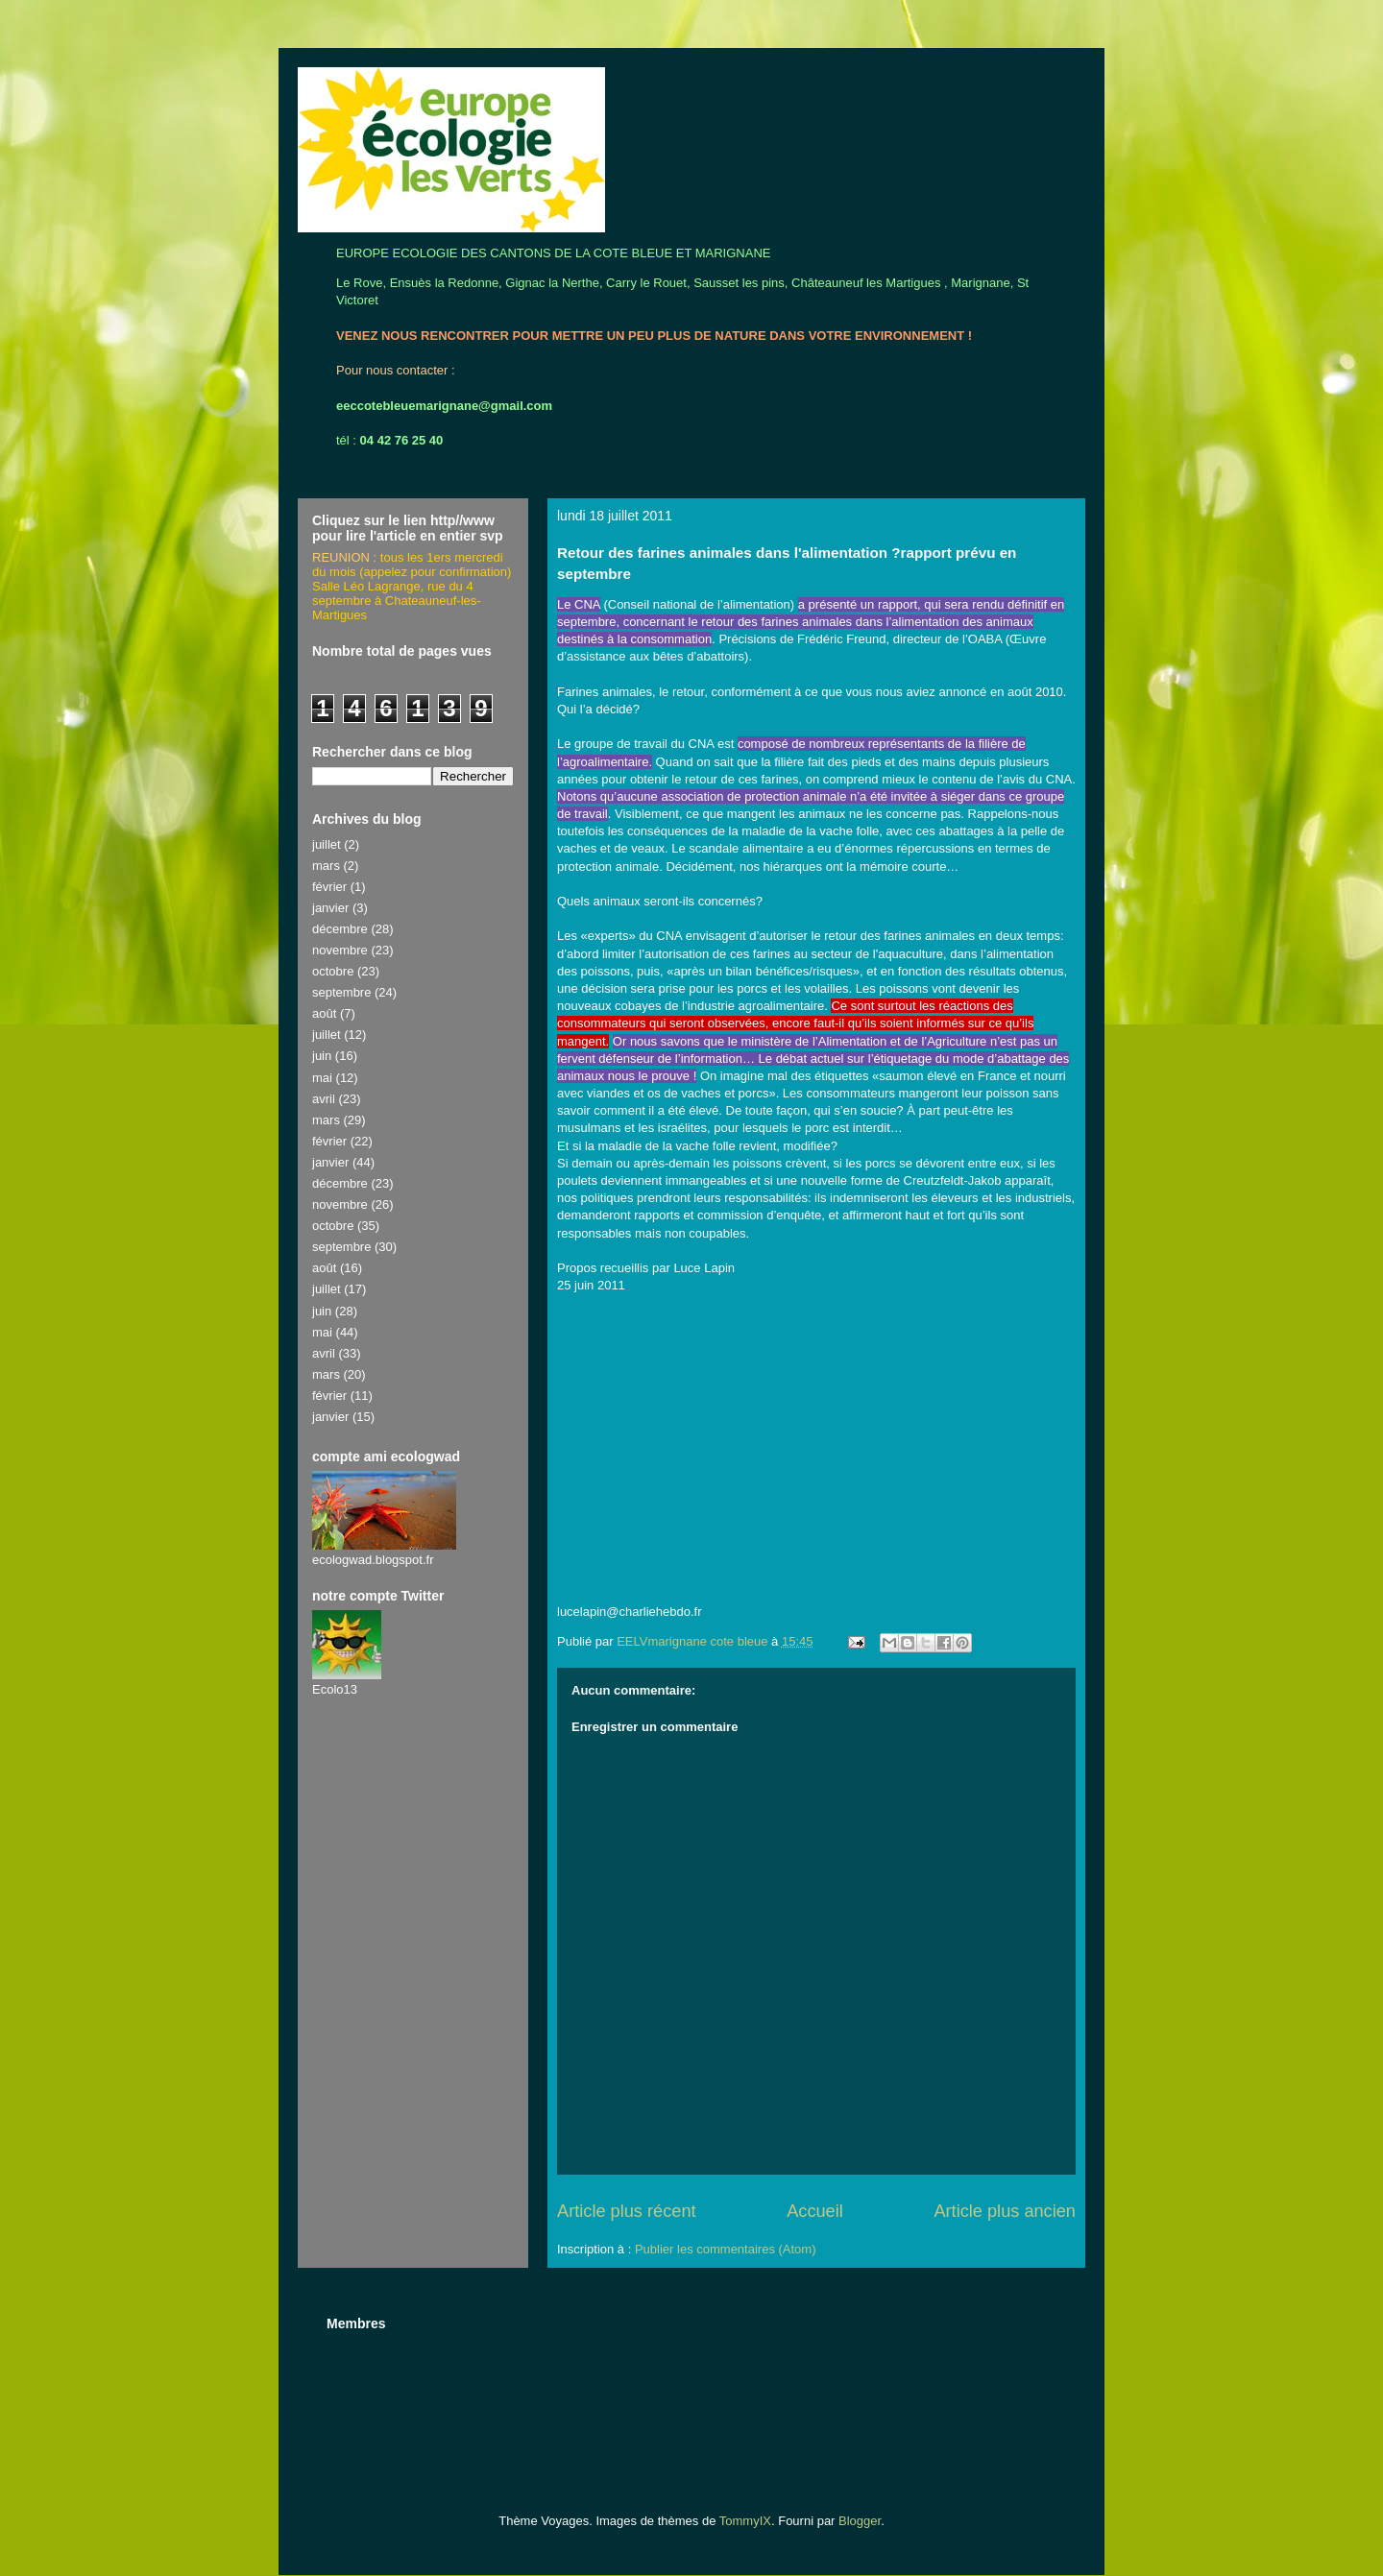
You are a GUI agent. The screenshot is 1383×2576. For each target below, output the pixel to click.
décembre (340, 929)
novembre (340, 950)
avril (323, 1099)
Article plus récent (626, 2211)
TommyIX (745, 2521)
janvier (330, 908)
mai (322, 1078)
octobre (332, 971)
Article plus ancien (1005, 2211)
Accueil (815, 2211)
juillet (326, 844)
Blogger (859, 2521)
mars (326, 865)
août (324, 1013)
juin (321, 1055)
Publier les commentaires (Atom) (725, 2249)
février (329, 886)
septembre (341, 992)
